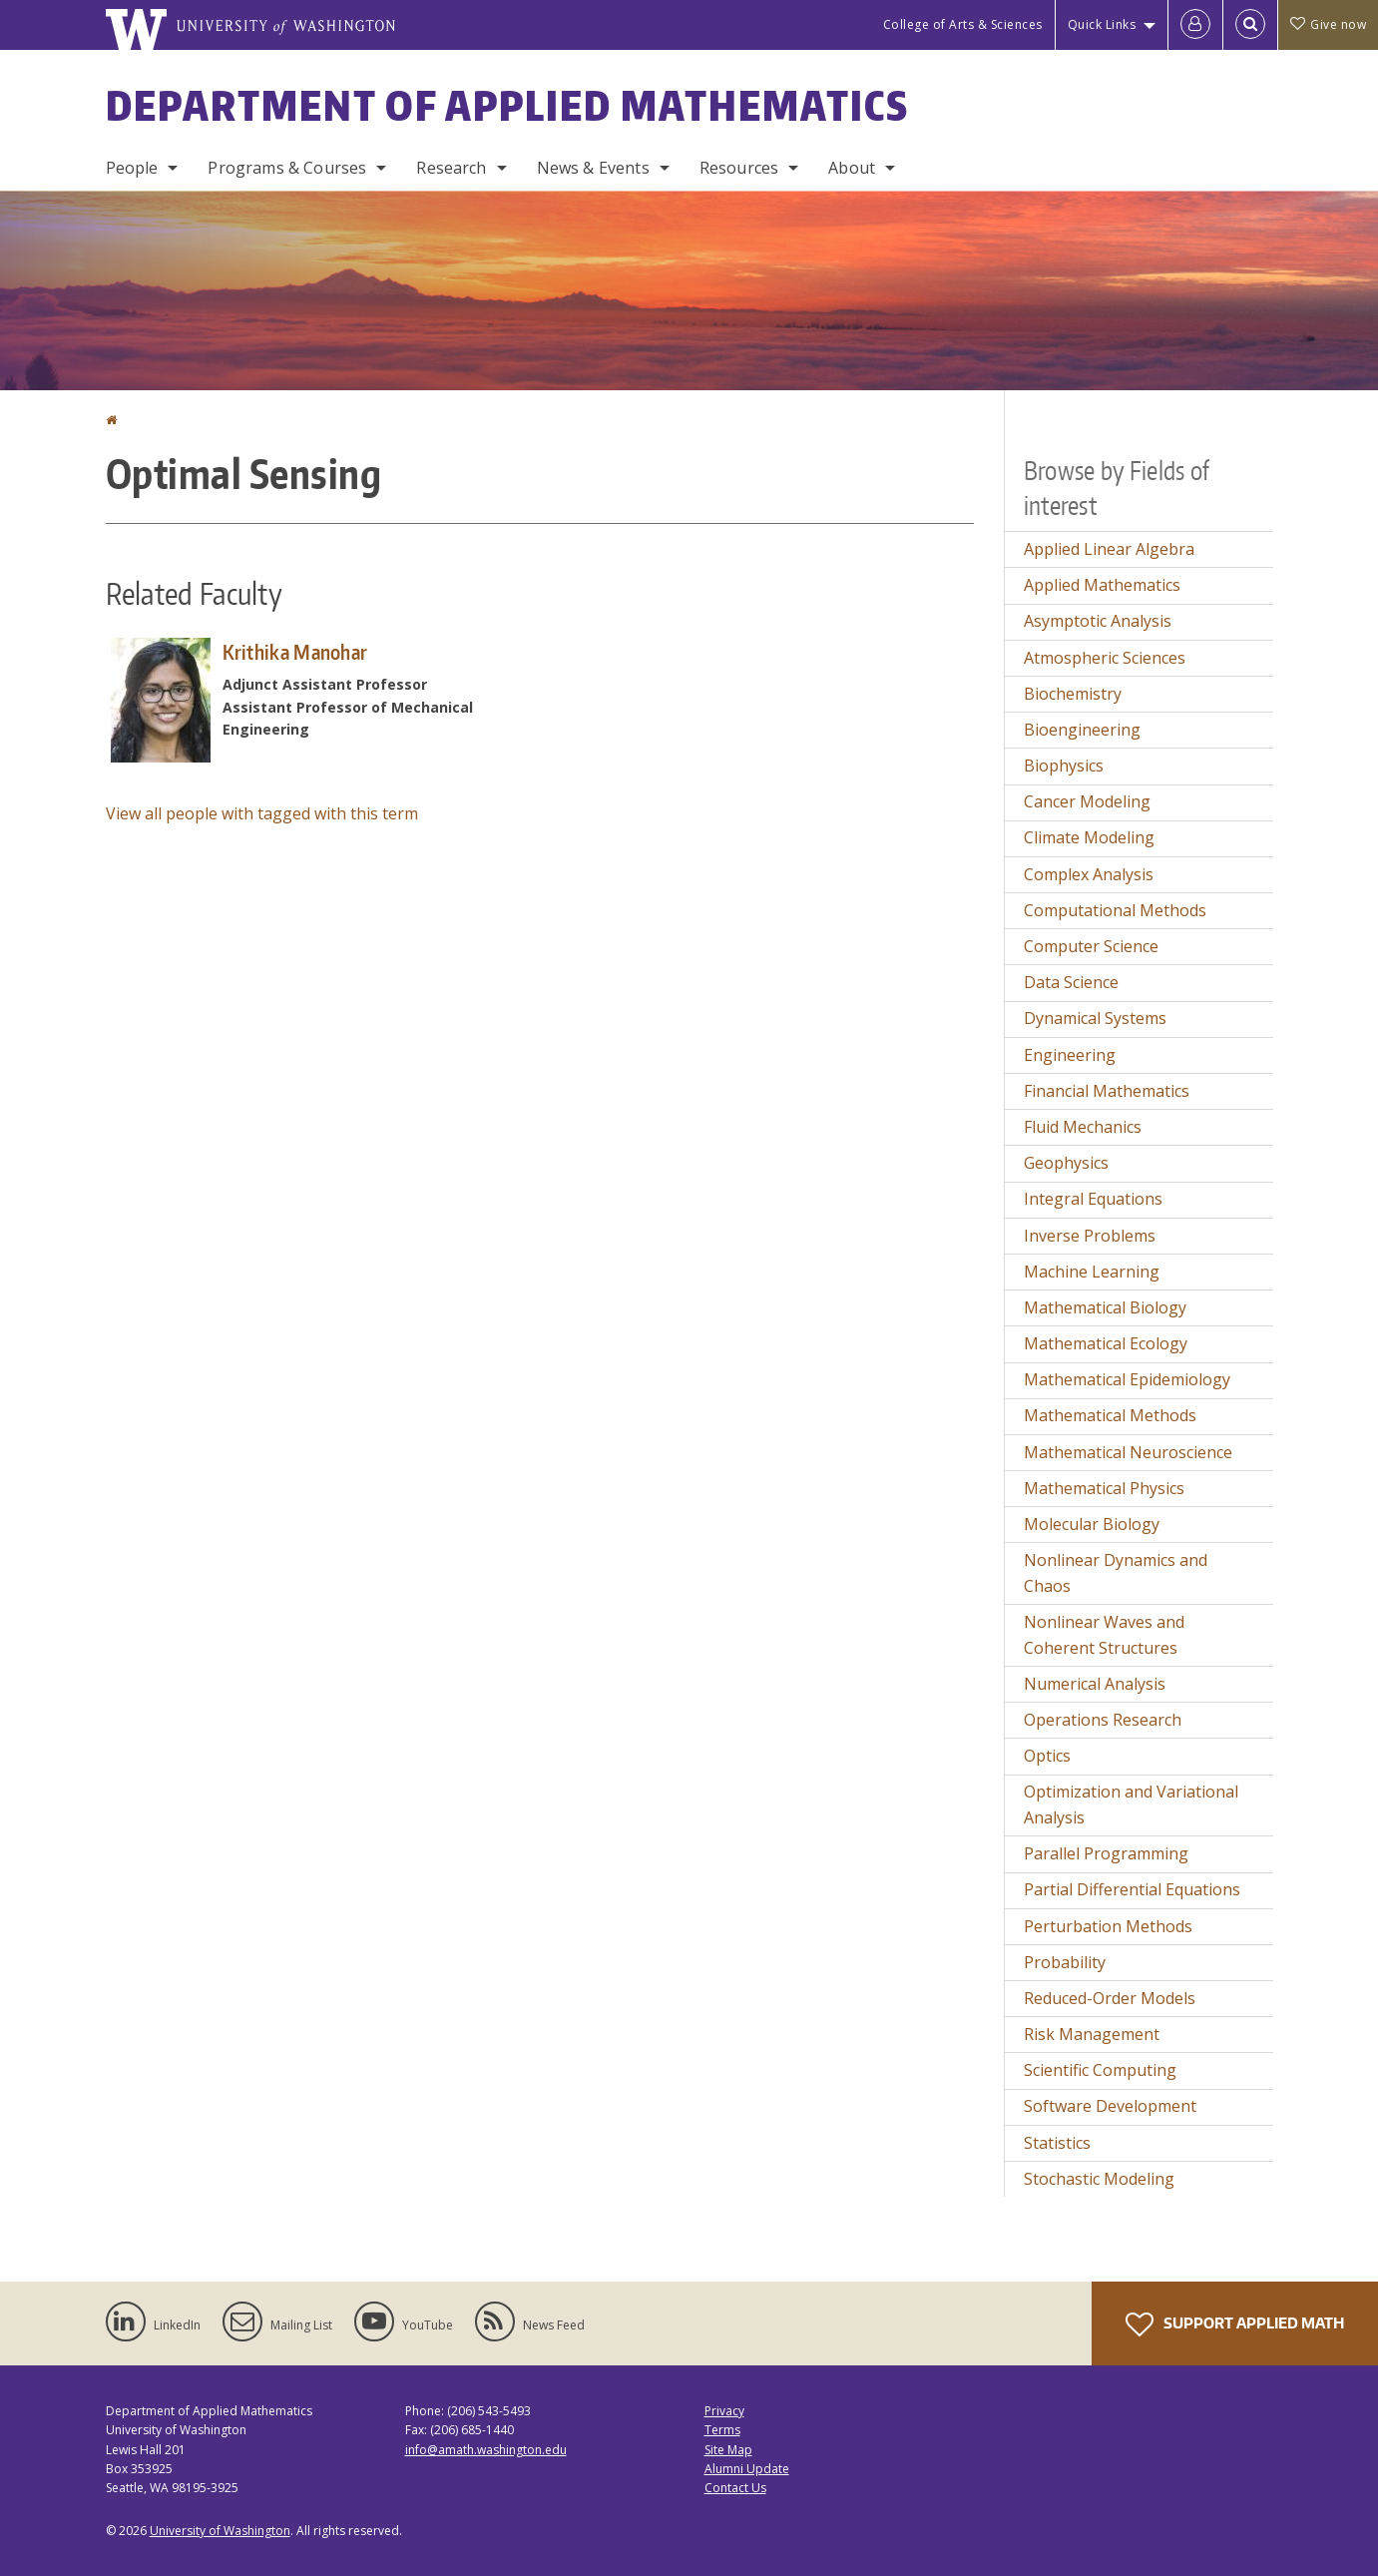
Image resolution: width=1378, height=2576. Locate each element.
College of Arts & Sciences (963, 24)
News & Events (593, 168)
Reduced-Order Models (1109, 1998)
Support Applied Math (1235, 2324)
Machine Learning (1091, 1272)
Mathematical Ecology (1105, 1343)
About (851, 168)
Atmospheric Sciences (1104, 658)
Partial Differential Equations (1132, 1889)
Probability (1065, 1962)
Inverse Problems (1089, 1236)
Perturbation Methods (1108, 1926)
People (132, 168)
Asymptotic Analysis (1097, 621)
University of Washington (220, 2530)
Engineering (1070, 1055)
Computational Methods (1115, 910)
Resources (738, 168)
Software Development (1110, 2106)
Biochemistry (1073, 694)
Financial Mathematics (1106, 1091)
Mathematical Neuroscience (1128, 1452)
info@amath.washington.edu (486, 2449)
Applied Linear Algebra (1109, 549)
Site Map (728, 2449)
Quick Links (1102, 24)
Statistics (1057, 2143)
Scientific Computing (1100, 2070)
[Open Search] (1250, 25)
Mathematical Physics (1104, 1488)
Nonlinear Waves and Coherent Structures (1104, 1635)
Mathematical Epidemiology (1127, 1379)
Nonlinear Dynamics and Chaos (1115, 1573)
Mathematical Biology (1105, 1307)
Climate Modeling (1089, 837)
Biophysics (1064, 765)
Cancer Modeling (1087, 801)
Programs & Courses (287, 168)
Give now (1328, 24)
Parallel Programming (1106, 1853)
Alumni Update (746, 2468)
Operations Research (1102, 1720)
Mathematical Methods (1110, 1415)
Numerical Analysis (1094, 1684)
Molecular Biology (1091, 1524)
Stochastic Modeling (1099, 2179)
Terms (722, 2429)
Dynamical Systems (1095, 1018)
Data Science (1071, 982)
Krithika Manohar (295, 652)
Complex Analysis (1088, 874)
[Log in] (1195, 25)
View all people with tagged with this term (262, 813)
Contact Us (735, 2487)
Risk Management (1091, 2034)
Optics (1047, 1756)
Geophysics (1066, 1163)
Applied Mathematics (1102, 585)
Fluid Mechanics (1083, 1127)
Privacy (724, 2410)
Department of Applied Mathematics (507, 106)
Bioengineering (1082, 730)
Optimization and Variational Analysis (1131, 1804)
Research (451, 168)
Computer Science (1091, 946)
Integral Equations (1093, 1199)
